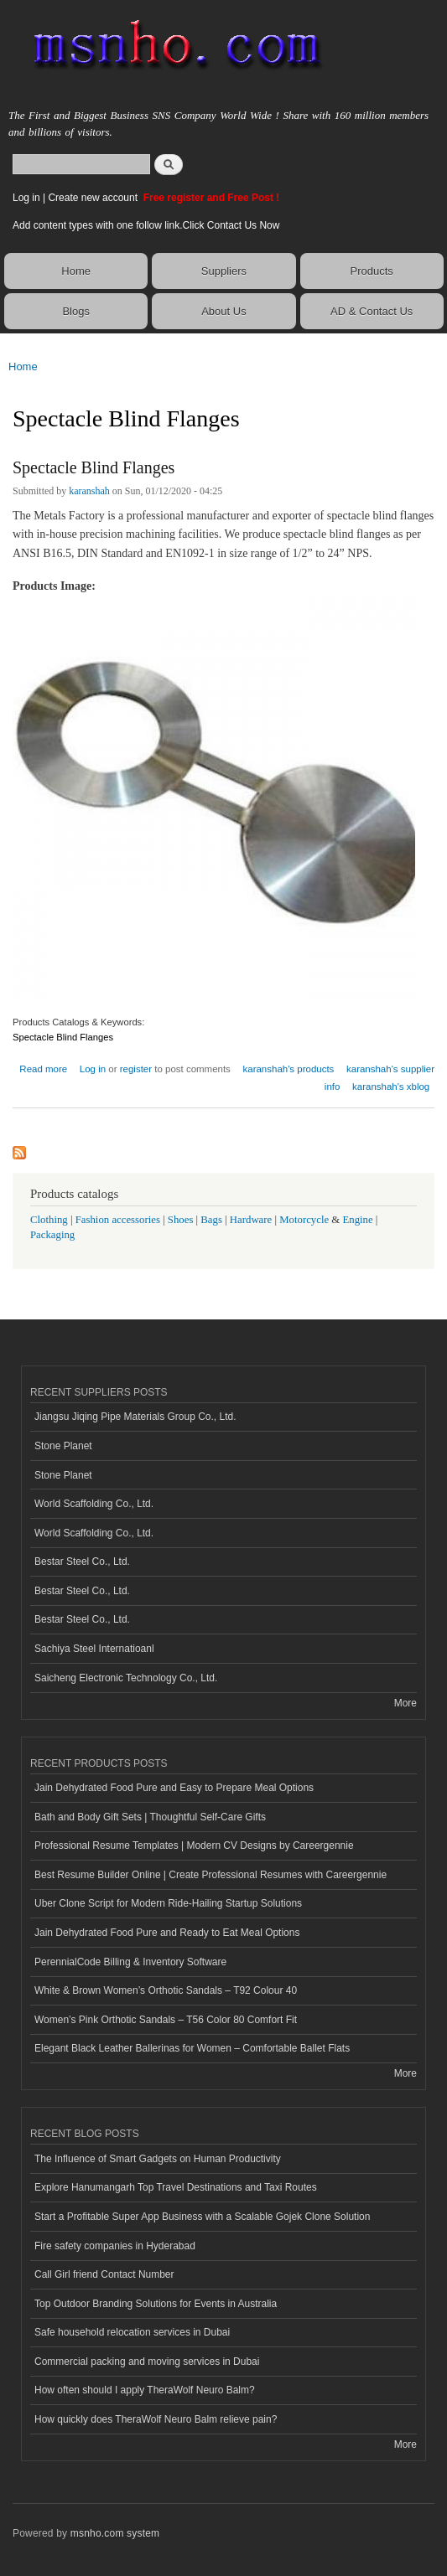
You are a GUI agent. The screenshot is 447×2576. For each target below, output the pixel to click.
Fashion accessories (117, 1220)
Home (76, 271)
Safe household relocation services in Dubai (132, 2332)
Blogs (76, 311)
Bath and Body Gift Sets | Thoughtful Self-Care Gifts (150, 1817)
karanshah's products (289, 1069)
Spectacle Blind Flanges (93, 467)
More (405, 1703)
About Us (223, 311)
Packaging (52, 1235)
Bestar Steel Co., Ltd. (82, 1561)
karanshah (89, 491)
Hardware (251, 1220)
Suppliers (224, 271)
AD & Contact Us (371, 311)
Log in (26, 198)
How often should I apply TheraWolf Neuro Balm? (144, 2390)
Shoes (181, 1220)
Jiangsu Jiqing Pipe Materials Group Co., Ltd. (135, 1416)
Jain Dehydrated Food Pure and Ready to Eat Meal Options (166, 1932)
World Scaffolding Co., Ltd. (93, 1504)
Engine (357, 1220)
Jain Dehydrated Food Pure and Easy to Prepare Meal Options (174, 1788)
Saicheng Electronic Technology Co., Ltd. (125, 1678)
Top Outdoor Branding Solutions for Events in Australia (155, 2304)
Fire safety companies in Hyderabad (114, 2246)
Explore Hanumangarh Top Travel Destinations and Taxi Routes (175, 2187)
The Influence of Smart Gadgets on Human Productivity (157, 2159)
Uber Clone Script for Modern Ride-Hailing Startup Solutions (168, 1903)
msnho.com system (114, 2533)
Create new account (94, 198)
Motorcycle (304, 1220)
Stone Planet (63, 1446)
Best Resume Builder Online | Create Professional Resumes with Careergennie (210, 1875)
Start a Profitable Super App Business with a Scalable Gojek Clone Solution (202, 2216)
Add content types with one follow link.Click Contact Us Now (146, 225)
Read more (43, 1067)
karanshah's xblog (390, 1087)
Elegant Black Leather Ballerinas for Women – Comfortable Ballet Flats (192, 2048)
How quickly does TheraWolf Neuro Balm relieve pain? (155, 2419)
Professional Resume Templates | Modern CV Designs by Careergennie (194, 1845)
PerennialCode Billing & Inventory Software (130, 1962)
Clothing (49, 1220)
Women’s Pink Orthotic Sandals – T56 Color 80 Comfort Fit (165, 2020)
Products (372, 271)
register (136, 1069)
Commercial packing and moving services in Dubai (146, 2361)
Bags (211, 1220)
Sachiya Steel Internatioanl (94, 1649)
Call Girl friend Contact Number (104, 2274)
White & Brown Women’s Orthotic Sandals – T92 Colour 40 (165, 1990)
